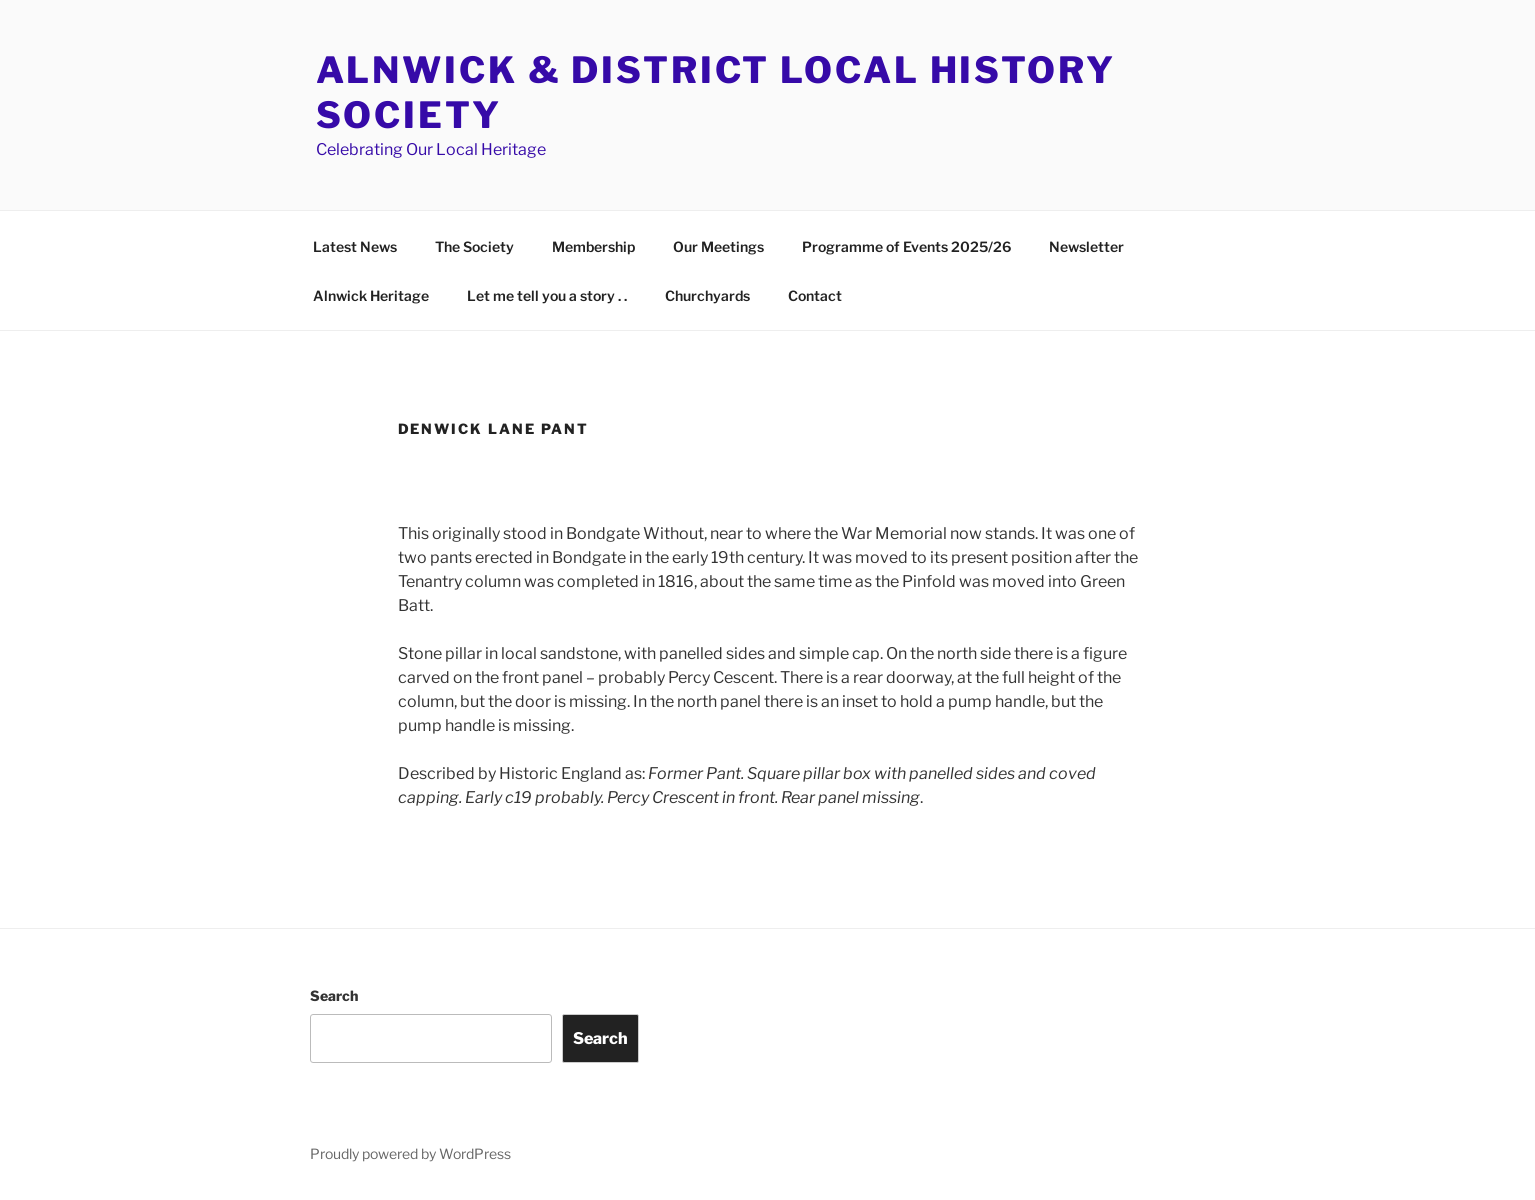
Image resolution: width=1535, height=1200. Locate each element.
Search (334, 995)
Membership (593, 246)
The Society (474, 246)
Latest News (355, 246)
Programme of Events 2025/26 (906, 246)
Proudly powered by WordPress (410, 1153)
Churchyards (707, 295)
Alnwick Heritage (371, 295)
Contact (815, 295)
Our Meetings (718, 246)
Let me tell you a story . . (547, 295)
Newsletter (1086, 246)
